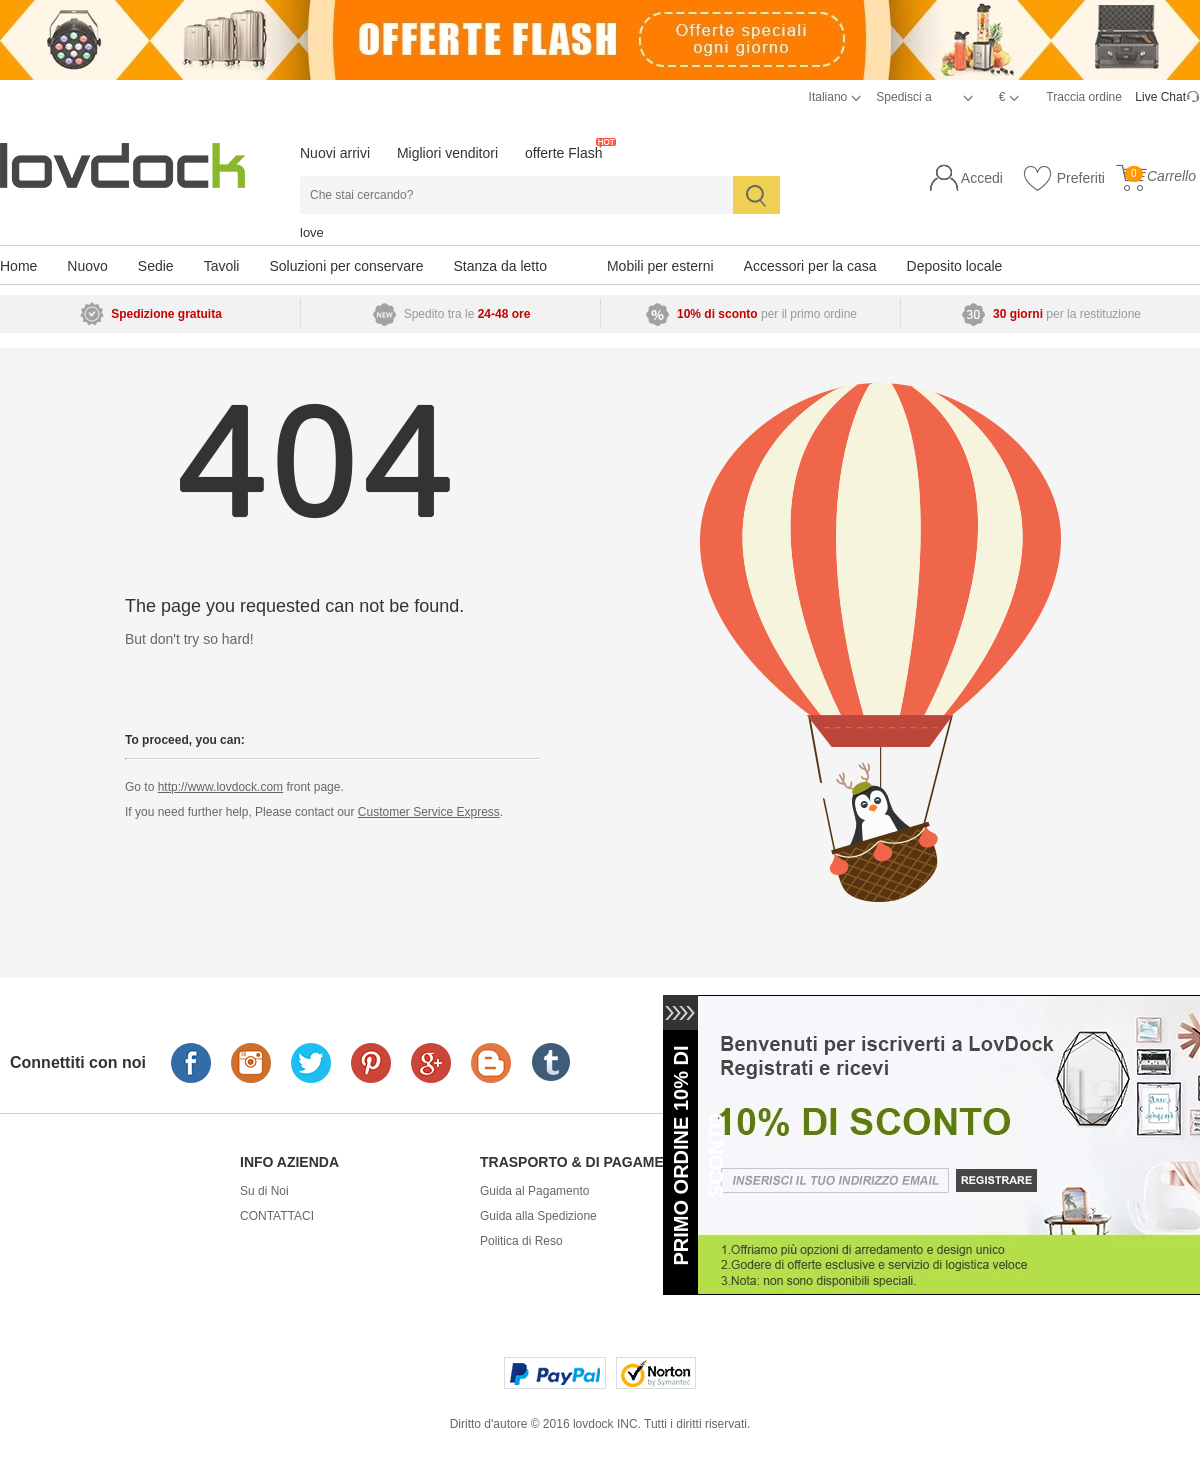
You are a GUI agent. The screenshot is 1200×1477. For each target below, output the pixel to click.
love (312, 232)
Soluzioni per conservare (346, 266)
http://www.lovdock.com (220, 787)
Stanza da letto (500, 266)
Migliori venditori (447, 153)
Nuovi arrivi (335, 153)
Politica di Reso (521, 1241)
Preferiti (1063, 179)
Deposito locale (955, 266)
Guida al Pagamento (534, 1191)
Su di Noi (264, 1191)
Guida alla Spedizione (538, 1216)
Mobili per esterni (660, 266)
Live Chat (1160, 97)
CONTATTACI (277, 1216)
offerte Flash (564, 153)
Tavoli (222, 266)
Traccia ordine (1084, 97)
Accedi (982, 178)
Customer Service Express (429, 812)
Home (18, 266)
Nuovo (87, 266)
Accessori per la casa (810, 266)
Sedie (156, 266)
